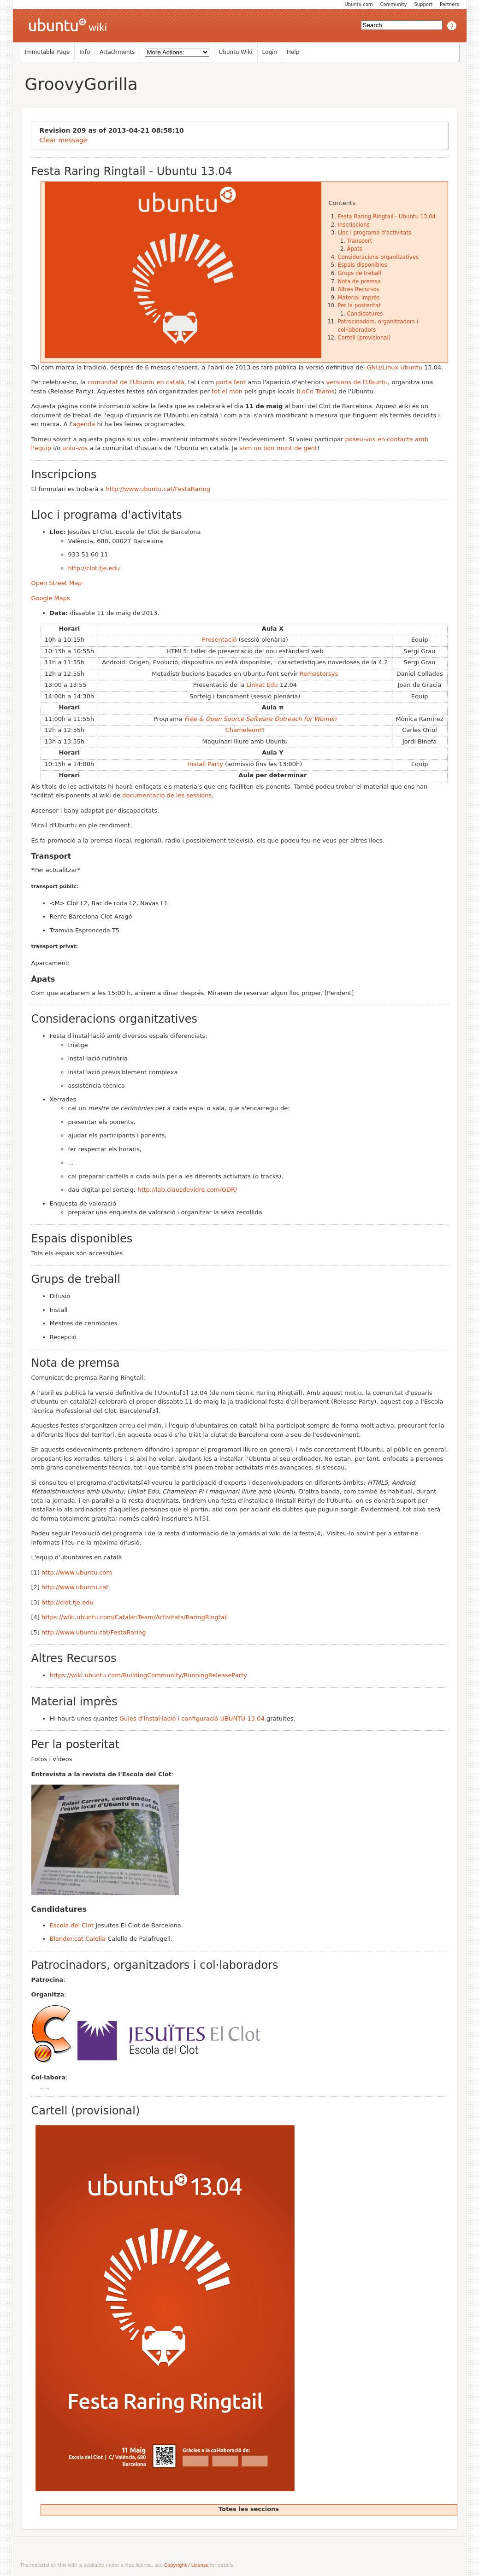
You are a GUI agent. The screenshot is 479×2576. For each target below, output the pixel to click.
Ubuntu (411, 367)
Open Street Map (56, 583)
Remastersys (319, 673)
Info (84, 52)
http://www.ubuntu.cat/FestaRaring (158, 489)
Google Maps (50, 598)
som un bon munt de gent (278, 448)
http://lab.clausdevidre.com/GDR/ (187, 1189)
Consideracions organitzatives (378, 257)
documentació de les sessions (167, 795)
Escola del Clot (72, 1925)
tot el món (227, 391)
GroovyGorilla (81, 84)
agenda (84, 424)
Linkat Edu (262, 684)
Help (293, 52)
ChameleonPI (245, 729)
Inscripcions (354, 225)
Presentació (219, 639)
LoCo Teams (316, 391)
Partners (449, 4)
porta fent (231, 382)
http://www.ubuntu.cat (74, 1587)
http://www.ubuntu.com (76, 1572)
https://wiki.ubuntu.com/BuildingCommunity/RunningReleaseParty (148, 1675)
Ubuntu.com (358, 4)
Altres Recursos (358, 289)
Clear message (64, 140)
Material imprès (359, 297)
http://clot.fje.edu (94, 568)
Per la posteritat (359, 305)
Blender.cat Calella (78, 1938)
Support (423, 4)
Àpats (354, 249)
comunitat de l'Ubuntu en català (136, 382)
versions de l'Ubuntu (357, 382)
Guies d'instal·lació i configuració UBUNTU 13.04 (192, 1718)
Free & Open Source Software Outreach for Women (260, 718)
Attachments (117, 52)
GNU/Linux (382, 367)
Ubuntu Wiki (236, 52)
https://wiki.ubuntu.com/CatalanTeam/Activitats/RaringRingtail (134, 1617)
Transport (360, 241)
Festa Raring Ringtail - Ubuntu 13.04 (387, 216)
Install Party (205, 764)
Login (269, 52)
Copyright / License (186, 2565)
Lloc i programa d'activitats (374, 232)
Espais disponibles (362, 265)
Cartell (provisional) (364, 337)
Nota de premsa (359, 281)
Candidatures (365, 313)
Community (393, 4)
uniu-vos (75, 448)
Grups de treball (359, 273)
